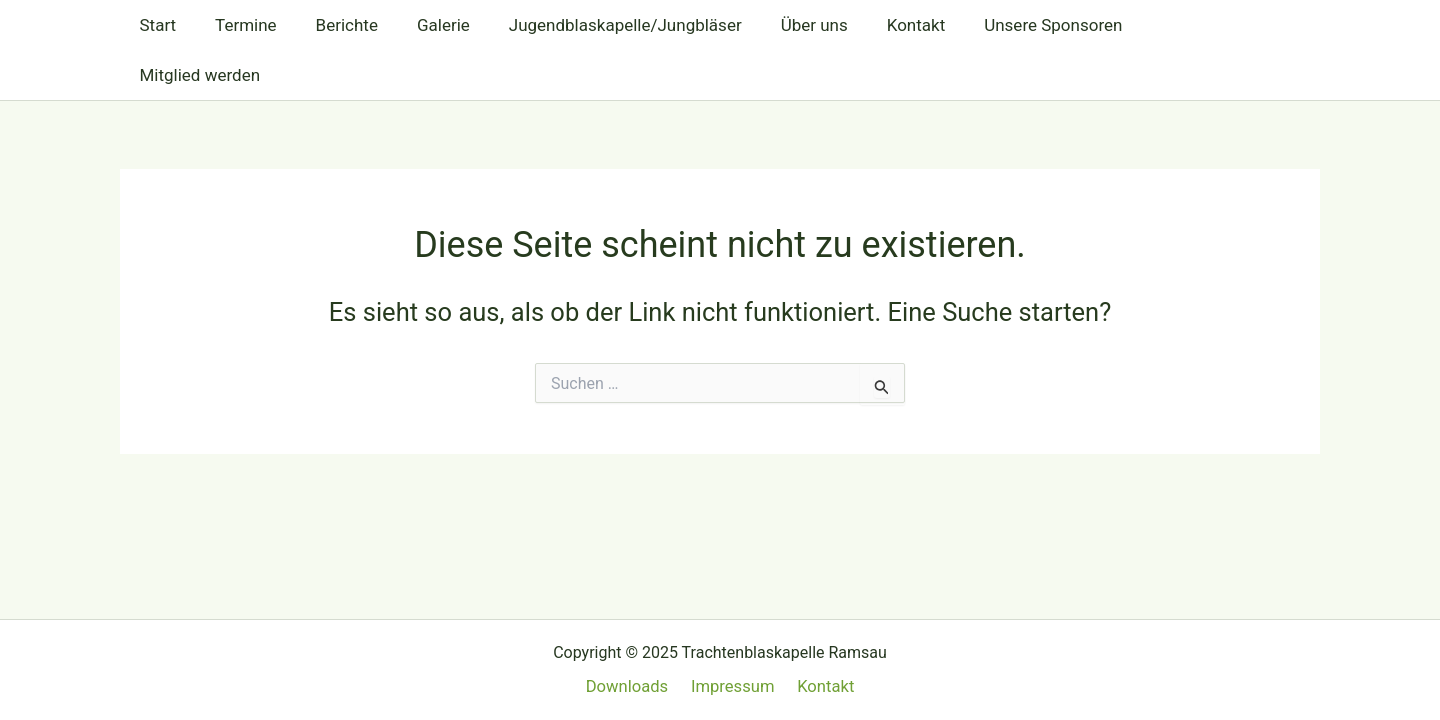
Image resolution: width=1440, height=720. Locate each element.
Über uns (786, 25)
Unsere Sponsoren (1016, 25)
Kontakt (883, 25)
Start (155, 25)
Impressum (733, 686)
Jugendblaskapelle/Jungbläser (602, 25)
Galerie (426, 25)
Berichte (334, 25)
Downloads (631, 686)
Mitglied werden (1179, 25)
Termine (239, 25)
